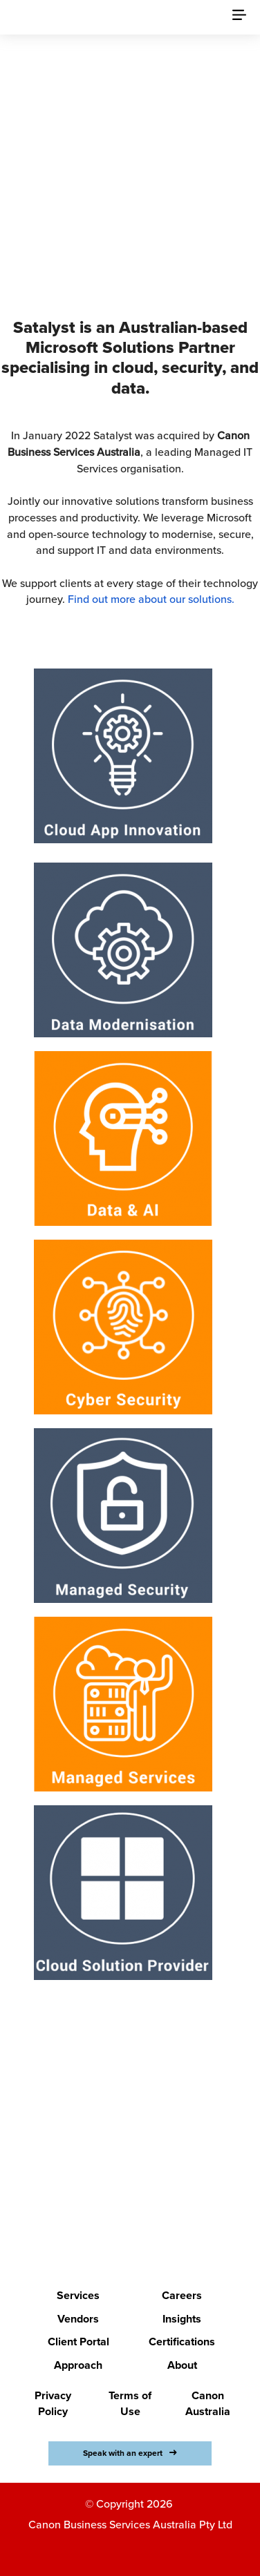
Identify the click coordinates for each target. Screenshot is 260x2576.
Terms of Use (130, 2404)
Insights (181, 2319)
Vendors (78, 2319)
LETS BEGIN (121, 2202)
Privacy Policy (53, 2404)
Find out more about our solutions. (151, 599)
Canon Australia (207, 2404)
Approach (78, 2365)
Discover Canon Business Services (130, 231)
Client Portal (78, 2342)
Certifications (182, 2342)
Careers (182, 2296)
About (182, 2365)
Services (78, 2296)
